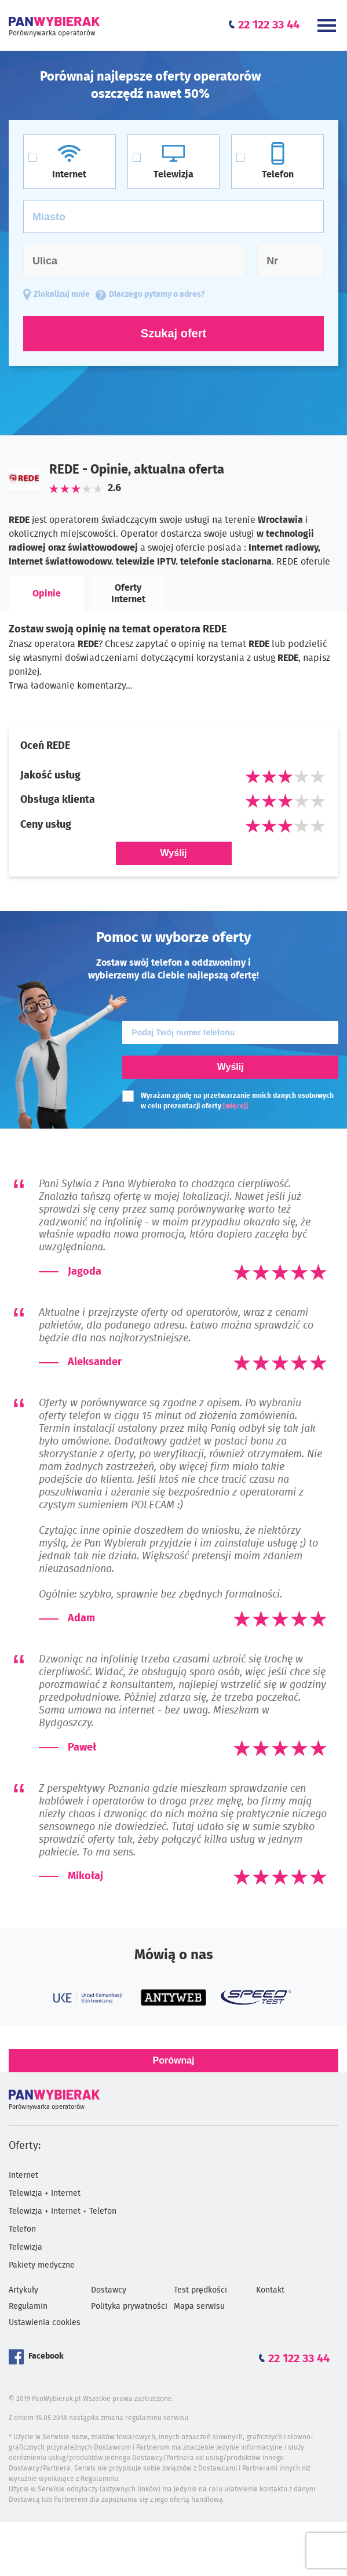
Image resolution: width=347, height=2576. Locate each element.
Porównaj (173, 2060)
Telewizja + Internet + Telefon (62, 2211)
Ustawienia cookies (45, 2323)
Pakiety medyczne (42, 2265)
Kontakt (270, 2290)
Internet (23, 2175)
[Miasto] (173, 217)
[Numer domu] (290, 261)
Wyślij (173, 853)
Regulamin (28, 2306)
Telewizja (25, 2247)
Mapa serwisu (199, 2306)
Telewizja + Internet (45, 2193)
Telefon (22, 2229)
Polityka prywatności (129, 2306)
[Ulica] (134, 261)
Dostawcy (108, 2290)
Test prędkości (200, 2290)
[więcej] (235, 1106)
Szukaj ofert (173, 333)
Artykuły (23, 2290)
